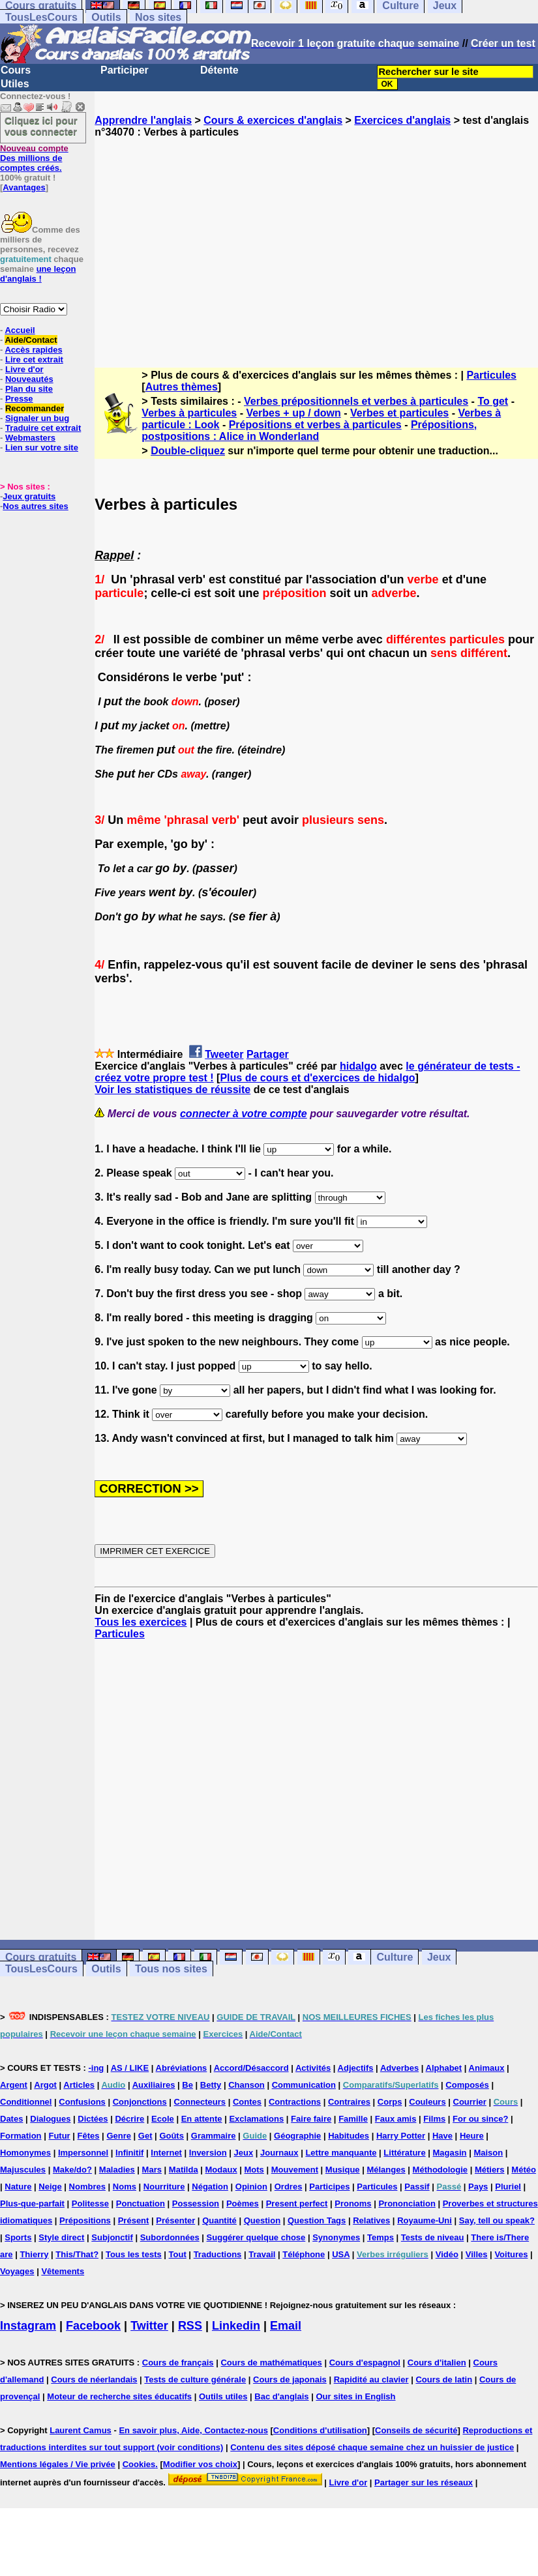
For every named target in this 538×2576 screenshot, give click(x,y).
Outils (106, 17)
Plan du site (29, 389)
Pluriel (508, 2186)
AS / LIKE (130, 2068)
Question (262, 2220)
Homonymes (25, 2153)
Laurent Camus (81, 2430)
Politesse (90, 2203)
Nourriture (164, 2186)
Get (145, 2136)
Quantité (219, 2220)
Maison (488, 2153)
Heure (472, 2136)
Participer (124, 70)
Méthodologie (440, 2169)
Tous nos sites (171, 1968)
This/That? (76, 2254)
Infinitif (129, 2153)
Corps (390, 2102)
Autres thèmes (181, 386)
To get (492, 401)
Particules (491, 375)
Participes (329, 2186)
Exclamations (256, 2119)
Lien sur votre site (41, 447)
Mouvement (294, 2169)
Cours (16, 70)
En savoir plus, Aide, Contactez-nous (193, 2430)
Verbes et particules (399, 412)
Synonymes (336, 2237)
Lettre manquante (340, 2153)
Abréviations (181, 2068)
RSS (190, 2325)
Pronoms (353, 2203)
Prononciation (406, 2203)
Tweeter (224, 1054)
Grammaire (213, 2136)
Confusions (82, 2102)
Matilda (183, 2169)
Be (187, 2085)
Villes (477, 2254)
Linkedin (236, 2325)
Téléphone (303, 2254)
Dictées (93, 2119)
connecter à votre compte (243, 1113)
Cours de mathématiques (270, 2362)
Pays (478, 2186)
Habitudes (348, 2136)
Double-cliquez (188, 450)
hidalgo (358, 1066)
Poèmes (242, 2203)
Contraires (349, 2102)
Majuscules (23, 2169)
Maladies (117, 2169)
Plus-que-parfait (32, 2203)
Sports (18, 2237)
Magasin (450, 2153)
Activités (313, 2068)
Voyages (17, 2271)
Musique (342, 2169)
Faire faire (311, 2119)
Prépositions (85, 2220)
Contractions (295, 2102)
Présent (133, 2220)
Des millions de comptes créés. (34, 158)
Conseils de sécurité (416, 2430)
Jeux (439, 1957)
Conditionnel (26, 2102)
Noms (124, 2186)
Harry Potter (400, 2136)
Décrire (129, 2119)
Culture (394, 1957)
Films (434, 2119)
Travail (261, 2254)
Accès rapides (33, 350)
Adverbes (399, 2068)
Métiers (490, 2169)
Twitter (149, 2325)
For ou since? (480, 2119)
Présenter (175, 2220)
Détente (219, 70)
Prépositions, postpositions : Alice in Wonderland (309, 430)
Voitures (511, 2254)
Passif (416, 2186)
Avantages (24, 187)
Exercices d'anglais (402, 120)
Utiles (15, 83)
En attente (201, 2119)
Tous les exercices (141, 1622)
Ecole (162, 2119)
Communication (304, 2085)
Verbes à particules (189, 412)
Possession (195, 2203)
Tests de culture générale (195, 2379)
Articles (79, 2085)
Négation (210, 2186)
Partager (268, 1054)
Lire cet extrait (34, 359)
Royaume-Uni (424, 2220)
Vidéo (447, 2254)
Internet (166, 2153)
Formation (21, 2136)
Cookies (139, 2464)
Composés (466, 2085)
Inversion (208, 2153)
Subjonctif (112, 2237)
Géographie (297, 2136)
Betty (211, 2085)
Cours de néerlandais (94, 2379)
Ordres (289, 2186)
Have (442, 2136)
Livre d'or (24, 369)
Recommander (34, 408)
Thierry (34, 2254)
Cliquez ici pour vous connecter (41, 126)
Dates (11, 2119)
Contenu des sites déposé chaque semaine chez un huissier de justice (372, 2447)
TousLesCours (41, 17)
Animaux (487, 2068)
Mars (152, 2169)
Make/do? (72, 2169)
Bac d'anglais (281, 2396)
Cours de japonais (290, 2379)
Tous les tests (134, 2254)
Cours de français (178, 2362)
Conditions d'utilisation (320, 2430)
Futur (59, 2136)
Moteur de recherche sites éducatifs (119, 2396)
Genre (118, 2136)
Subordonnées (170, 2237)
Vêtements (62, 2271)
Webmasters (30, 438)
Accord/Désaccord (251, 2068)
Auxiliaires (153, 2085)
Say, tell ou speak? (497, 2220)
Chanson (246, 2085)
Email (285, 2325)
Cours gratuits (40, 1957)
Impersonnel (83, 2153)
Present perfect (297, 2203)
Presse (19, 398)
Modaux (221, 2169)
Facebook (93, 2325)
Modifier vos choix (200, 2464)
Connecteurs (200, 2102)
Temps (380, 2237)
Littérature (404, 2153)
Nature (18, 2186)
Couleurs (427, 2102)
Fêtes (89, 2136)
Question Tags (317, 2220)
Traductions (218, 2254)
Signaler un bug (37, 418)
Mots (254, 2169)
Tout (178, 2254)
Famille (353, 2119)
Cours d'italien (437, 2362)
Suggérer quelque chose (256, 2237)
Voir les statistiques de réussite (172, 1089)
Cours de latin (443, 2379)
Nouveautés (29, 379)
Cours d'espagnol (364, 2362)
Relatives (371, 2220)
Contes (247, 2102)
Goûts (171, 2136)
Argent (13, 2085)
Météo (523, 2169)
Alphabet (444, 2068)
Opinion (251, 2186)
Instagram (28, 2325)
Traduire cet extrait (43, 428)
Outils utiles (223, 2396)
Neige (49, 2186)
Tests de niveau (432, 2237)
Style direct (61, 2237)
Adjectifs (356, 2068)
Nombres (87, 2186)
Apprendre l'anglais (143, 120)
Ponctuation (140, 2203)
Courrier (469, 2102)
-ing (96, 2068)
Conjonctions (140, 2102)
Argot (45, 2085)
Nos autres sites (35, 506)
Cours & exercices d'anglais (272, 120)
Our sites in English (355, 2396)
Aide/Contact (31, 340)
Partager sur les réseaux (423, 2482)
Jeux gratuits (29, 496)
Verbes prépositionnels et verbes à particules (356, 401)
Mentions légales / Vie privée (57, 2464)
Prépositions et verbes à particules (315, 424)
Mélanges (385, 2169)
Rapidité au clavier (371, 2379)
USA (341, 2254)
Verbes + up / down (293, 412)
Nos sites (158, 17)
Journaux (279, 2153)
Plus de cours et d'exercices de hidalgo (317, 1077)
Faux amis (396, 2119)
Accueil (20, 330)
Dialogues (50, 2119)
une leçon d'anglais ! (38, 274)
